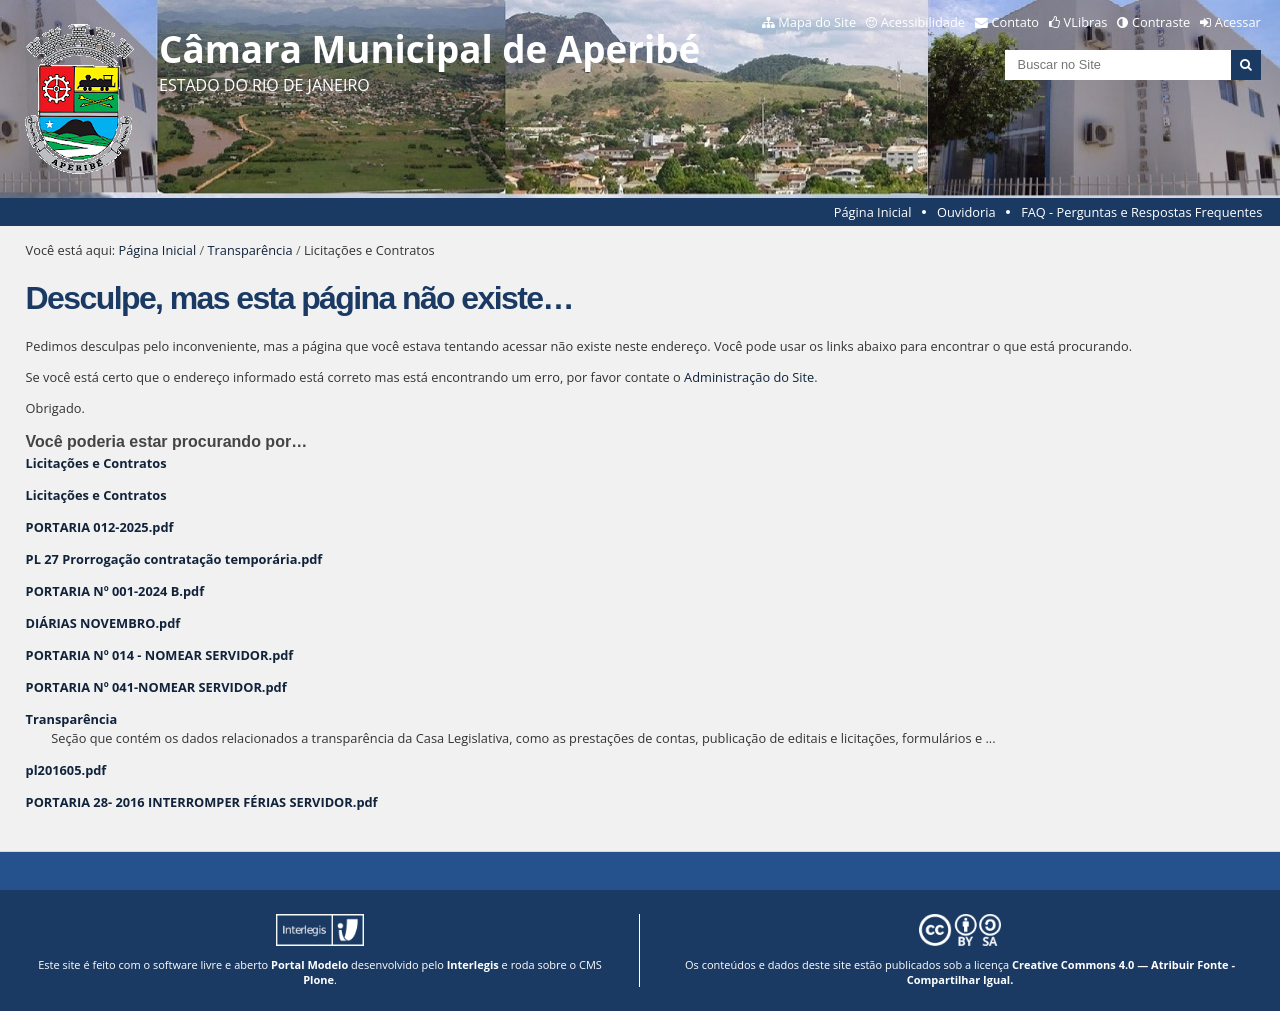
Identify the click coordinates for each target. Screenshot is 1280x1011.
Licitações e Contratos (96, 463)
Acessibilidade (923, 22)
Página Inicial (873, 212)
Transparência (250, 250)
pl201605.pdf (66, 770)
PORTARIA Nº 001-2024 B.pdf (115, 591)
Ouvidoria (966, 212)
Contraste (1161, 22)
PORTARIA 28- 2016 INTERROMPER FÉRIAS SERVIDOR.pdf (202, 802)
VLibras (1086, 22)
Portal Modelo (309, 964)
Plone (318, 979)
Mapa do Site (817, 22)
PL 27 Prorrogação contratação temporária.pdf (174, 559)
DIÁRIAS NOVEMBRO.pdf (103, 623)
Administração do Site (749, 377)
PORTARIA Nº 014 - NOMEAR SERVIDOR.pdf (160, 655)
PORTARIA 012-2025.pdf (100, 527)
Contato (1016, 22)
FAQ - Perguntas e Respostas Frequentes (1141, 212)
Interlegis (473, 964)
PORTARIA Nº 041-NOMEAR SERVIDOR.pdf (156, 687)
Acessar (1238, 22)
